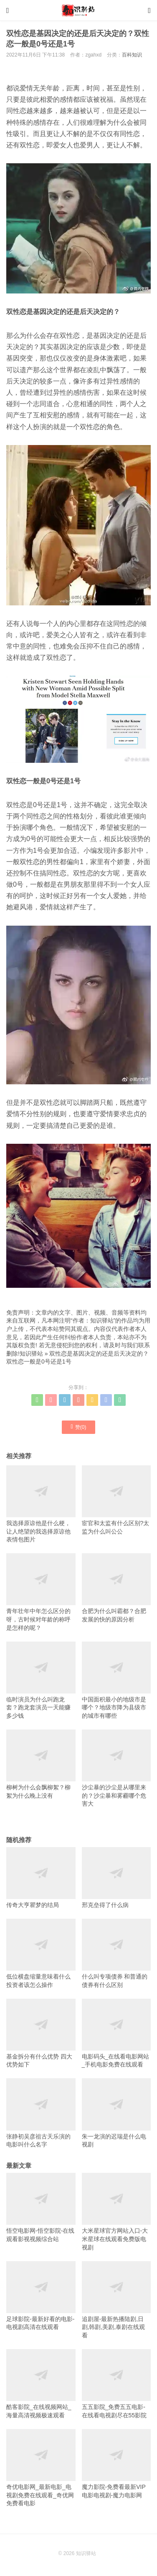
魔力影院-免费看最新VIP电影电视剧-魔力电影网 (116, 2464)
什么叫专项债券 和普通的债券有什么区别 (116, 1953)
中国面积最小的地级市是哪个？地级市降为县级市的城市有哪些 (116, 1680)
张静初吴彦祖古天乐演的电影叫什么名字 (41, 2113)
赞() (78, 1426)
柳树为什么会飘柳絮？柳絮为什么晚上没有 (41, 1764)
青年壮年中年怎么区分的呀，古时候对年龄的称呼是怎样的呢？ (41, 1592)
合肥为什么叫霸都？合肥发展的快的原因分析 (116, 1588)
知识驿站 (31, 1353)
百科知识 (132, 55)
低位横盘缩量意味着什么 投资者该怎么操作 (41, 1953)
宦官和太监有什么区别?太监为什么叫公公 (116, 1500)
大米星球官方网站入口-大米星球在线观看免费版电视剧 (116, 2211)
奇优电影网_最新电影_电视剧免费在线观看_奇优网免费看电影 (41, 2468)
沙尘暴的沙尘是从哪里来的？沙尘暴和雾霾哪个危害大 (116, 1768)
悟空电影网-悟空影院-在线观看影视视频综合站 (41, 2207)
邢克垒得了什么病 (116, 1877)
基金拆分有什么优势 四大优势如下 (41, 2033)
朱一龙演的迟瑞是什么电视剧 (116, 2113)
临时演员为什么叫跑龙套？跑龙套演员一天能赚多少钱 (41, 1680)
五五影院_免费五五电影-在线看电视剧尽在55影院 (116, 2384)
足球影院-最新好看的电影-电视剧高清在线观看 (41, 2296)
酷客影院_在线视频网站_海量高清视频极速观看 (41, 2384)
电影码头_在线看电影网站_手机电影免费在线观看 (116, 2033)
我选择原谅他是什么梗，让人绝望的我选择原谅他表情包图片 (41, 1504)
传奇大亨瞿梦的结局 (41, 1877)
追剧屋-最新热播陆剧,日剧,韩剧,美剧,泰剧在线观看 (116, 2300)
